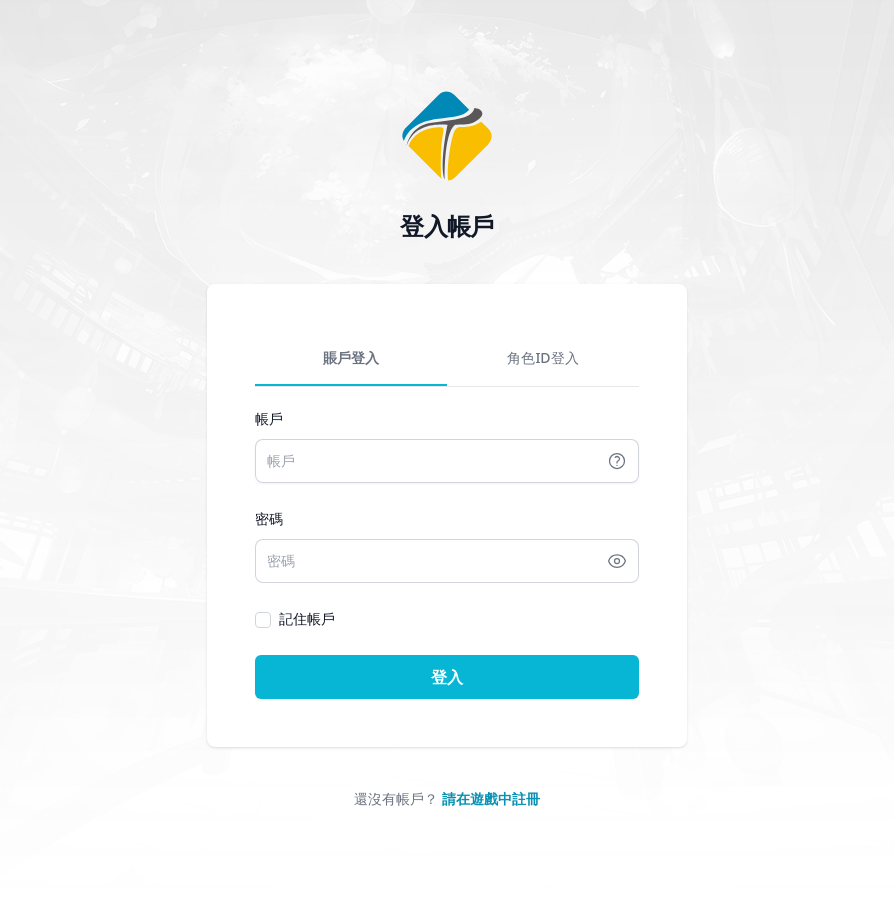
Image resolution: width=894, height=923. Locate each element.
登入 (447, 677)
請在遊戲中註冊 (491, 798)
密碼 (269, 518)
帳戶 (269, 418)
